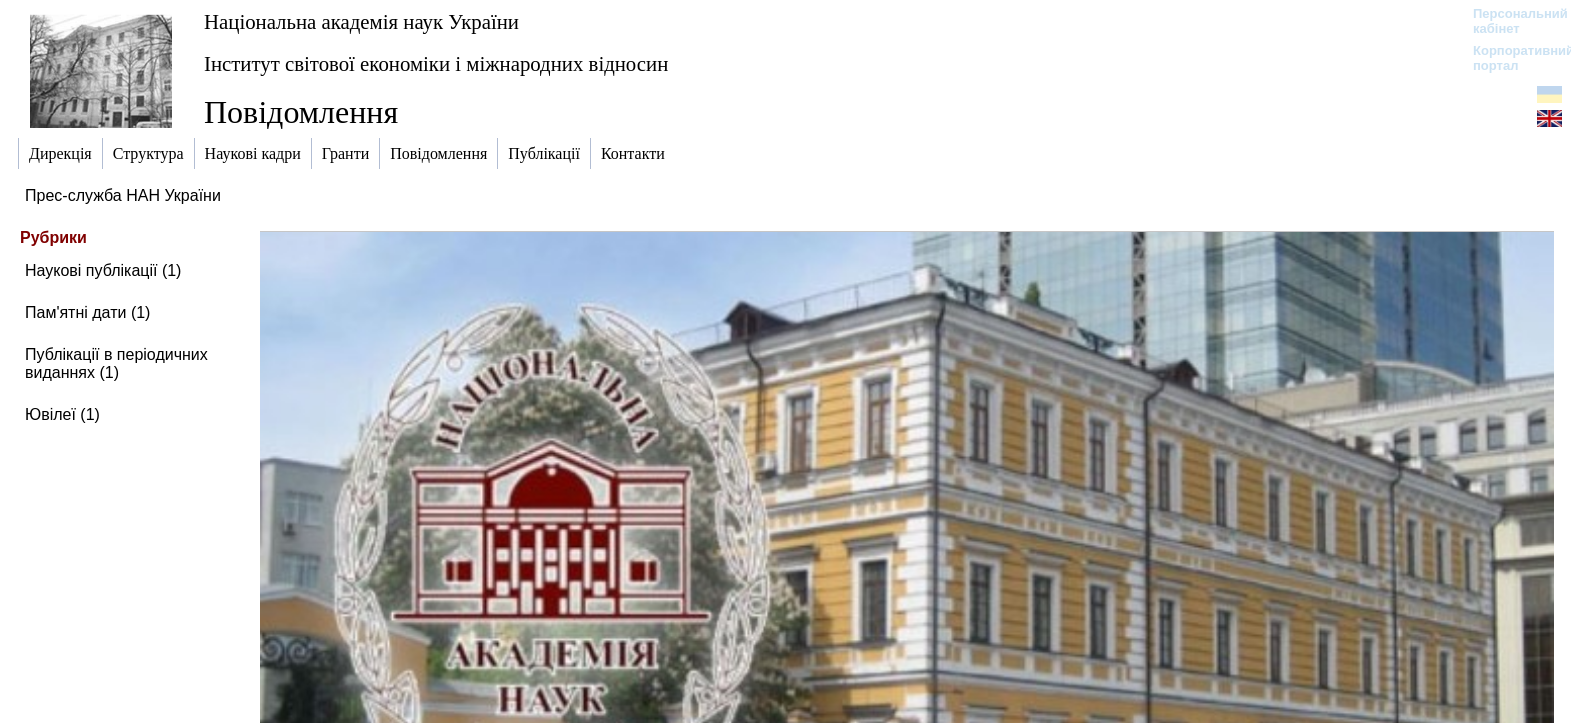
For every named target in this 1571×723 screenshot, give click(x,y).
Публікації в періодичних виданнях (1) (116, 363)
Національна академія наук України (361, 21)
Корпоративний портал (1510, 58)
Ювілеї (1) (62, 414)
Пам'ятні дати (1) (87, 312)
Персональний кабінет (1510, 21)
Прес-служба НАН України (123, 195)
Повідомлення (301, 112)
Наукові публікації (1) (103, 270)
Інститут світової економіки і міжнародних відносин (436, 63)
